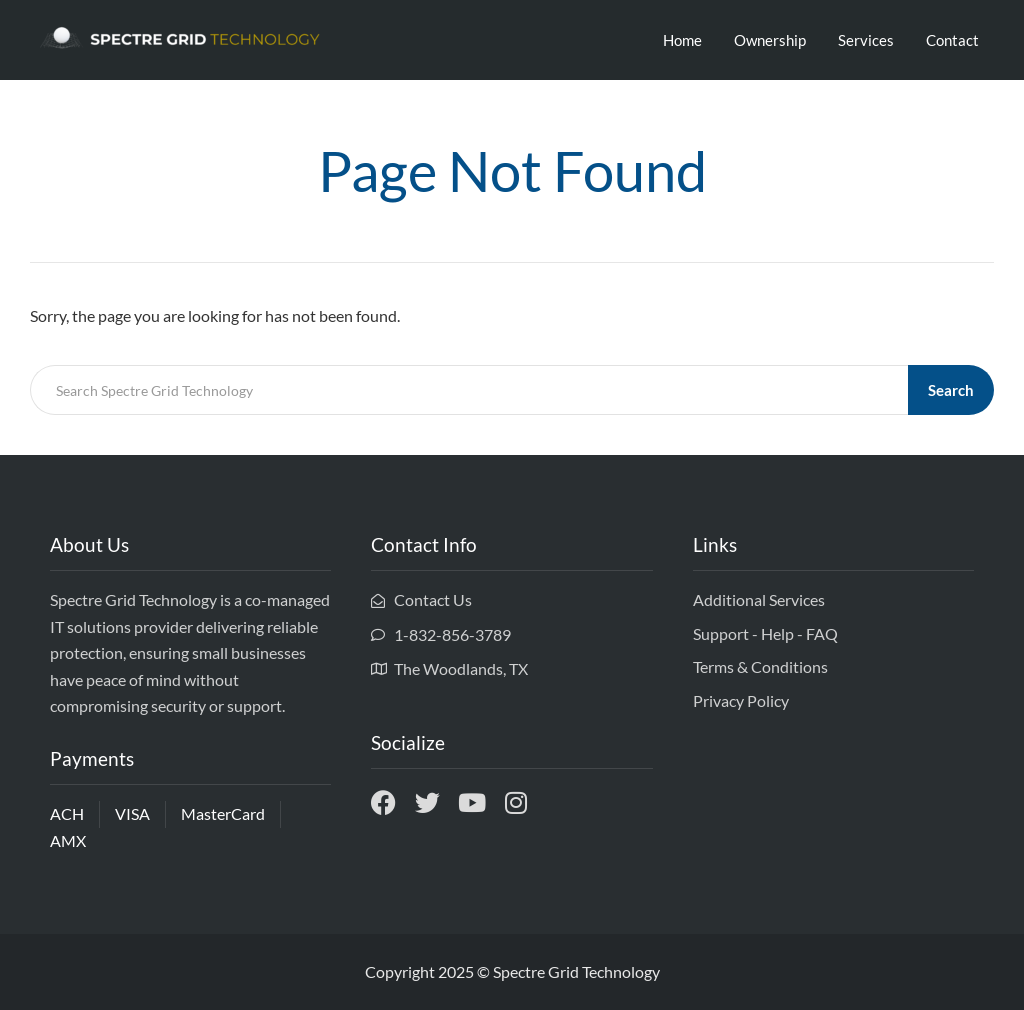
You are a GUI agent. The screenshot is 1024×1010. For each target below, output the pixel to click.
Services (866, 40)
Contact (952, 40)
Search (951, 390)
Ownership (770, 40)
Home (682, 40)
